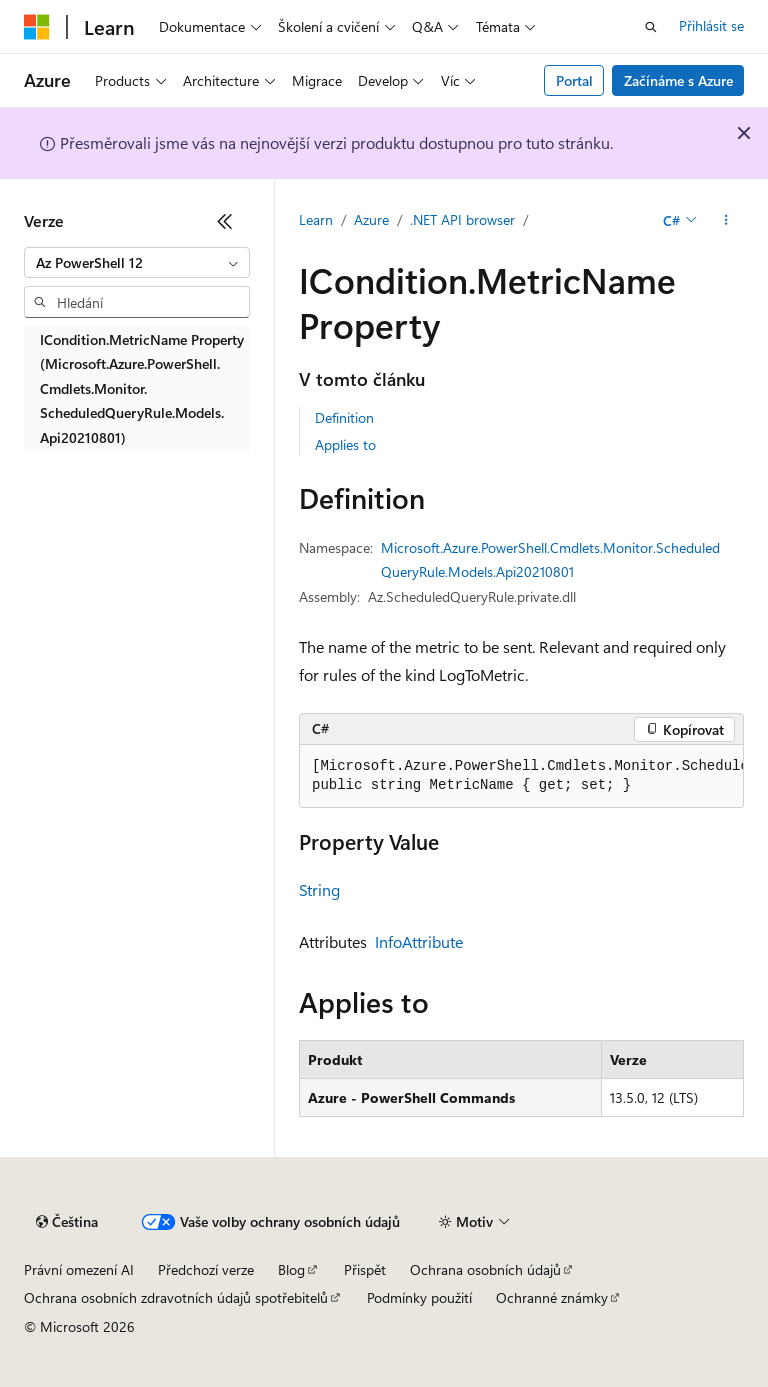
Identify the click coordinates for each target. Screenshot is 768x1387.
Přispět (365, 1269)
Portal (574, 80)
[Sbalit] (225, 221)
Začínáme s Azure (678, 80)
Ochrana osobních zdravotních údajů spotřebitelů (176, 1297)
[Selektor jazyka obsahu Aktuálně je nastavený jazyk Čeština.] (67, 1222)
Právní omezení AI (79, 1269)
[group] (521, 776)
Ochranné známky (552, 1297)
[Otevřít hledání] (651, 27)
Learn (316, 219)
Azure (371, 219)
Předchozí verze (206, 1269)
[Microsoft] (37, 27)
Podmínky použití (419, 1297)
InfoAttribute (419, 941)
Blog (291, 1269)
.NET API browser (462, 219)
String (319, 889)
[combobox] (137, 263)
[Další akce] (726, 221)
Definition (344, 417)
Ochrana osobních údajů (485, 1269)
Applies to (345, 444)
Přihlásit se (711, 25)
